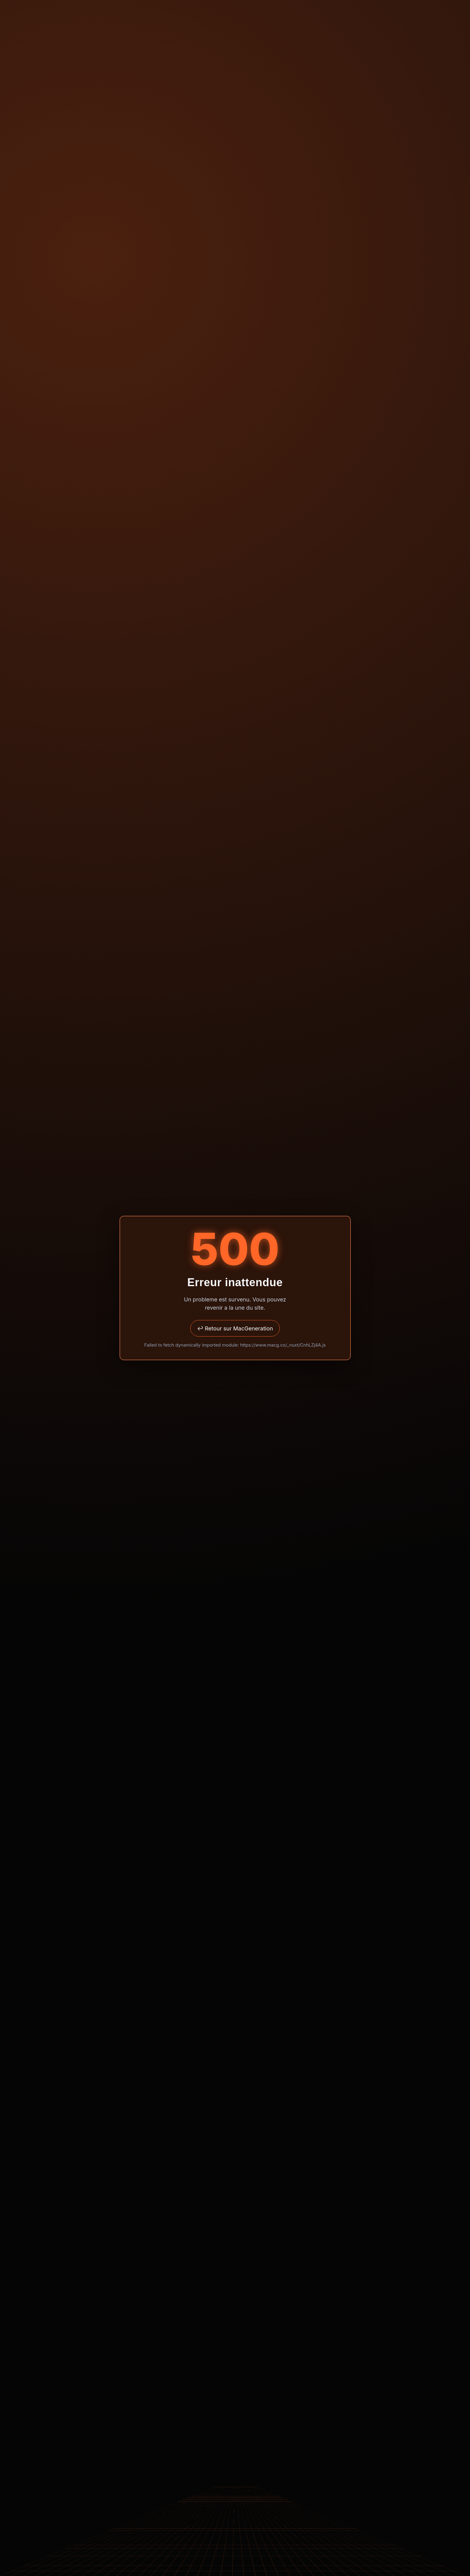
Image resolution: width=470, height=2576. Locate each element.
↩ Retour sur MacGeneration (235, 1328)
